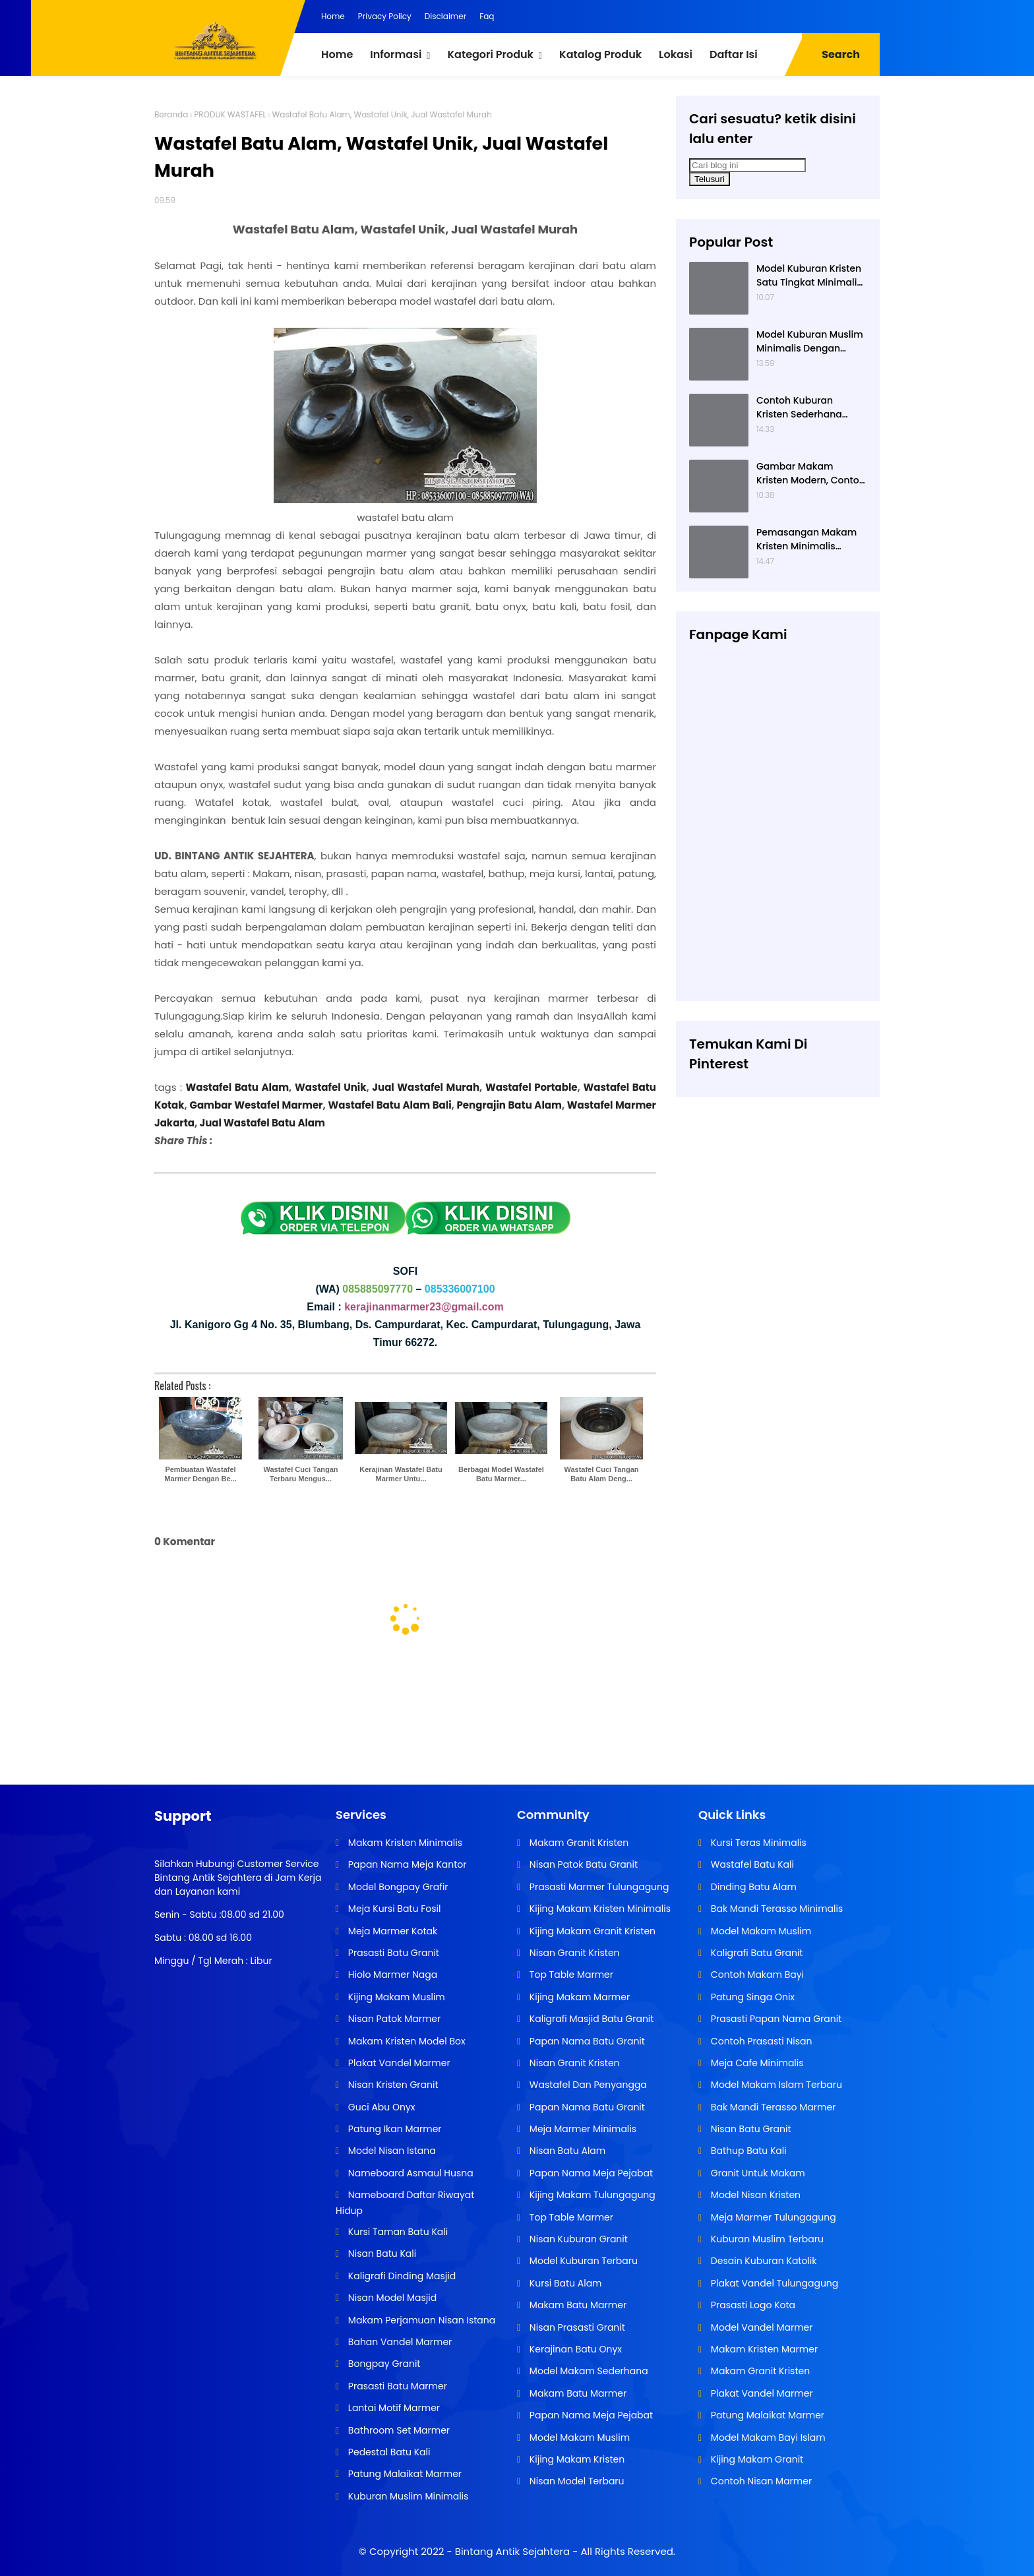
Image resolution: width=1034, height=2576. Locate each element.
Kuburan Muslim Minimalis (407, 2496)
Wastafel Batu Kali (751, 1864)
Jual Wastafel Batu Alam (261, 1123)
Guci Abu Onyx (380, 2107)
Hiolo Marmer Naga (391, 1974)
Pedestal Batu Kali (388, 2452)
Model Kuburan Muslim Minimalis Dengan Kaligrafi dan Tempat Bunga (809, 341)
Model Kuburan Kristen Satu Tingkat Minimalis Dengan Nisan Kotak (809, 276)
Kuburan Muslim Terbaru (766, 2239)
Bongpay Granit (383, 2363)
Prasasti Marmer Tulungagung (598, 1886)
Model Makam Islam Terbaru (775, 2084)
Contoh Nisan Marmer (760, 2481)
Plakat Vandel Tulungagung (773, 2283)
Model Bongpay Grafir (397, 1886)
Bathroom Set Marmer (398, 2430)
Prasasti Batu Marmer (396, 2386)
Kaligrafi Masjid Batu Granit (590, 2018)
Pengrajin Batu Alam (508, 1105)
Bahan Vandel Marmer (399, 2341)
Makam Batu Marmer (576, 2305)
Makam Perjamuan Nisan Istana (420, 2320)
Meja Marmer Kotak (391, 1931)
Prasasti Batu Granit (392, 1952)
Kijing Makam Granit (755, 2459)
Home (333, 16)
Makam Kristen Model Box (406, 2041)
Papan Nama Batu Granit (586, 2041)
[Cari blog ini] (747, 165)
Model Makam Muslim (578, 2437)
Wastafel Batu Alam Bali (389, 1105)
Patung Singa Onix (751, 1997)
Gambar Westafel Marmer (255, 1105)
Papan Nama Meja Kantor (406, 1864)
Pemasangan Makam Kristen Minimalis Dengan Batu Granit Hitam (806, 539)
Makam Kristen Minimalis (404, 1842)
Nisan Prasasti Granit (576, 2327)
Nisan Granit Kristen (573, 1952)
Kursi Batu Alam (564, 2283)
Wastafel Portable (531, 1087)
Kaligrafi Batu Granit (755, 1952)
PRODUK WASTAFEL (230, 114)
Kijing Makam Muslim (395, 1997)
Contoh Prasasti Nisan (760, 2041)
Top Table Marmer (570, 1974)
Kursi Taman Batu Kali (397, 2231)
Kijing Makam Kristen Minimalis (599, 1908)
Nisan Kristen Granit (392, 2084)
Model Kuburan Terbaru (582, 2260)
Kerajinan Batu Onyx (574, 2349)
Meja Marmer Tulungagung (772, 2217)
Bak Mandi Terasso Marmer (772, 2107)
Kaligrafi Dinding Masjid (401, 2276)
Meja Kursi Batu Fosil (393, 1908)
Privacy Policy (384, 16)
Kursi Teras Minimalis (757, 1842)
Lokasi (675, 54)
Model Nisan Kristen (754, 2194)
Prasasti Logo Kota (751, 2305)
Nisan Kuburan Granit (577, 2239)
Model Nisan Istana (391, 2150)
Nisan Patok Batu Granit (582, 1864)
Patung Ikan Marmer (393, 2128)
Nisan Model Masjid (391, 2297)
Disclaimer (445, 16)
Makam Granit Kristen (577, 1842)
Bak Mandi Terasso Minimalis (775, 1908)
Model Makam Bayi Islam (767, 2437)
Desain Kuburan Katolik (762, 2260)
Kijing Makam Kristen (575, 2459)
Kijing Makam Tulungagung (591, 2194)
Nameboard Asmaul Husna (409, 2173)
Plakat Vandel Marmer (398, 2063)
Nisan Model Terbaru (575, 2481)
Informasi (395, 54)
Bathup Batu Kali (747, 2150)
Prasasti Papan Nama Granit (774, 2018)
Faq (486, 16)
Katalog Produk (600, 54)
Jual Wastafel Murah (425, 1087)
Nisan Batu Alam (566, 2150)
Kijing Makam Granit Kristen (591, 1931)
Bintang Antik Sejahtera (512, 2551)
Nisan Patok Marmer (393, 2018)
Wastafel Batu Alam (237, 1087)
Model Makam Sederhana (587, 2370)
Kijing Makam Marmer (578, 1997)
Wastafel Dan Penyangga (587, 2084)
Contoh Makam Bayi (756, 1974)
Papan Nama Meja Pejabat (590, 2173)
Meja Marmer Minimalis (581, 2128)
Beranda (171, 114)
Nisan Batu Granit (749, 2128)
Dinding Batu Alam (752, 1886)
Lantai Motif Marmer (393, 2407)
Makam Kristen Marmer (763, 2349)
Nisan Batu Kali (381, 2253)
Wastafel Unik (331, 1087)
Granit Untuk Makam (756, 2173)
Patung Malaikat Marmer (404, 2473)
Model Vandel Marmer (760, 2327)
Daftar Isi (734, 54)
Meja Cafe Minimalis (755, 2063)
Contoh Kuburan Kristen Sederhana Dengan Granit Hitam (805, 407)
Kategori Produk (490, 54)
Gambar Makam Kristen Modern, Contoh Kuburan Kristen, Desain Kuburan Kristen (810, 473)
